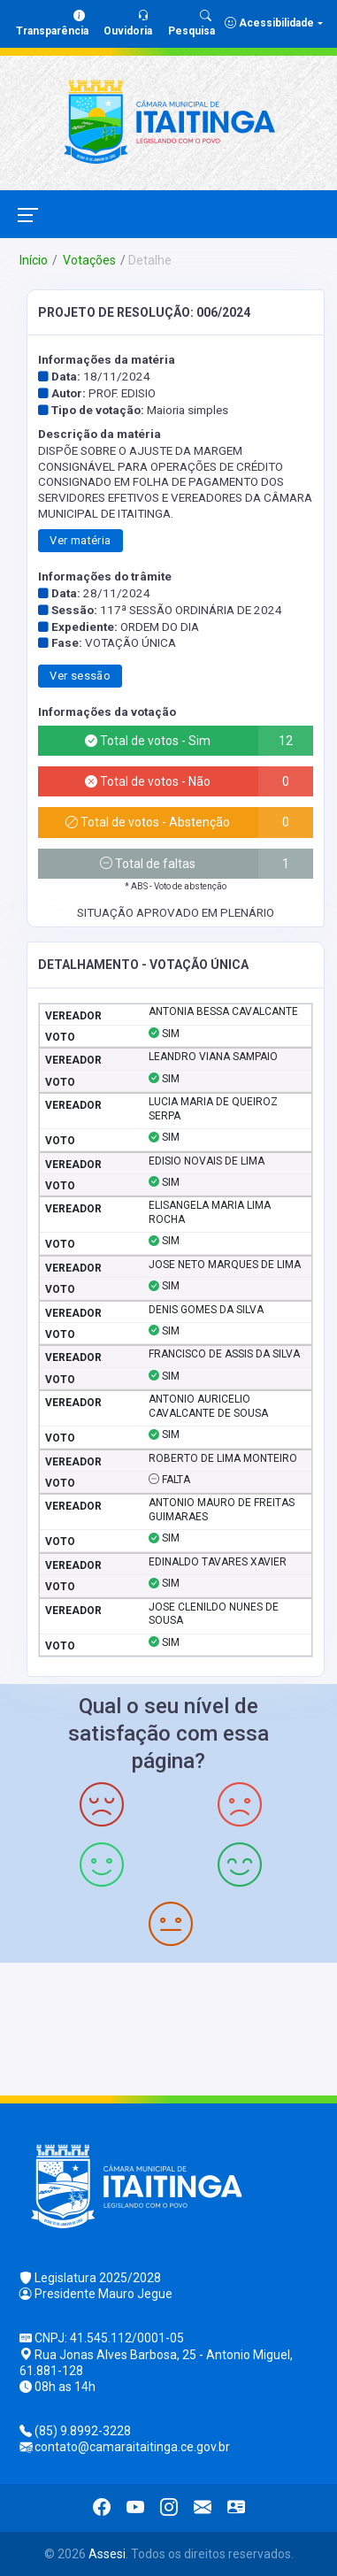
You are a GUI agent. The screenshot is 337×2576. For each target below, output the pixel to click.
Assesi (107, 2554)
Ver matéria (80, 540)
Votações (88, 260)
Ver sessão (80, 675)
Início (33, 260)
